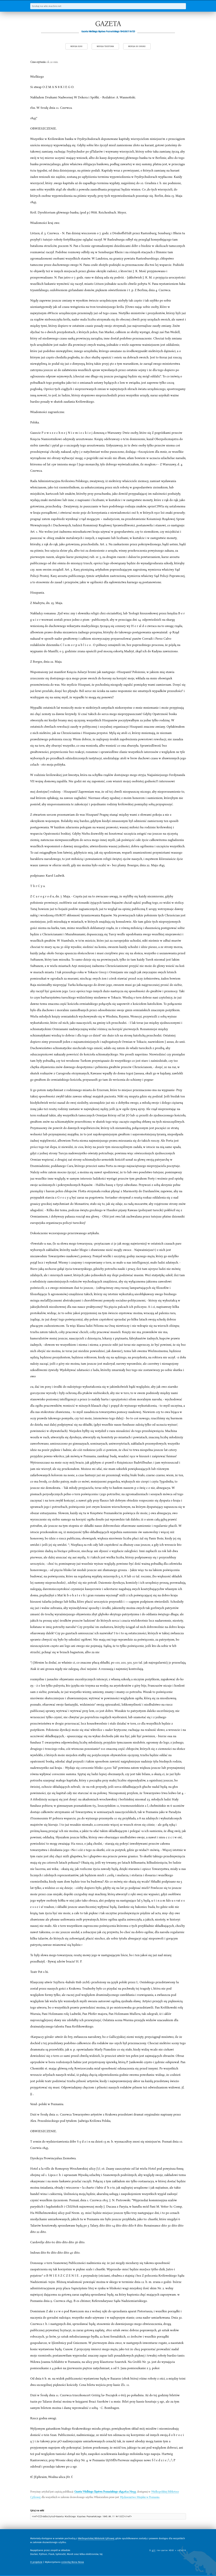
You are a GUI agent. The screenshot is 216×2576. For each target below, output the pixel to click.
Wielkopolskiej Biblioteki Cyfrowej (96, 2538)
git (153, 2550)
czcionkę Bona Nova (72, 2562)
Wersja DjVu (76, 46)
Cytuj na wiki (37, 2510)
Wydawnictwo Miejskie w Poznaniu (139, 2497)
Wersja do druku (137, 46)
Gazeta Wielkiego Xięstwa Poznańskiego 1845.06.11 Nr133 (105, 2491)
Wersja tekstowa (105, 46)
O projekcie (36, 2562)
